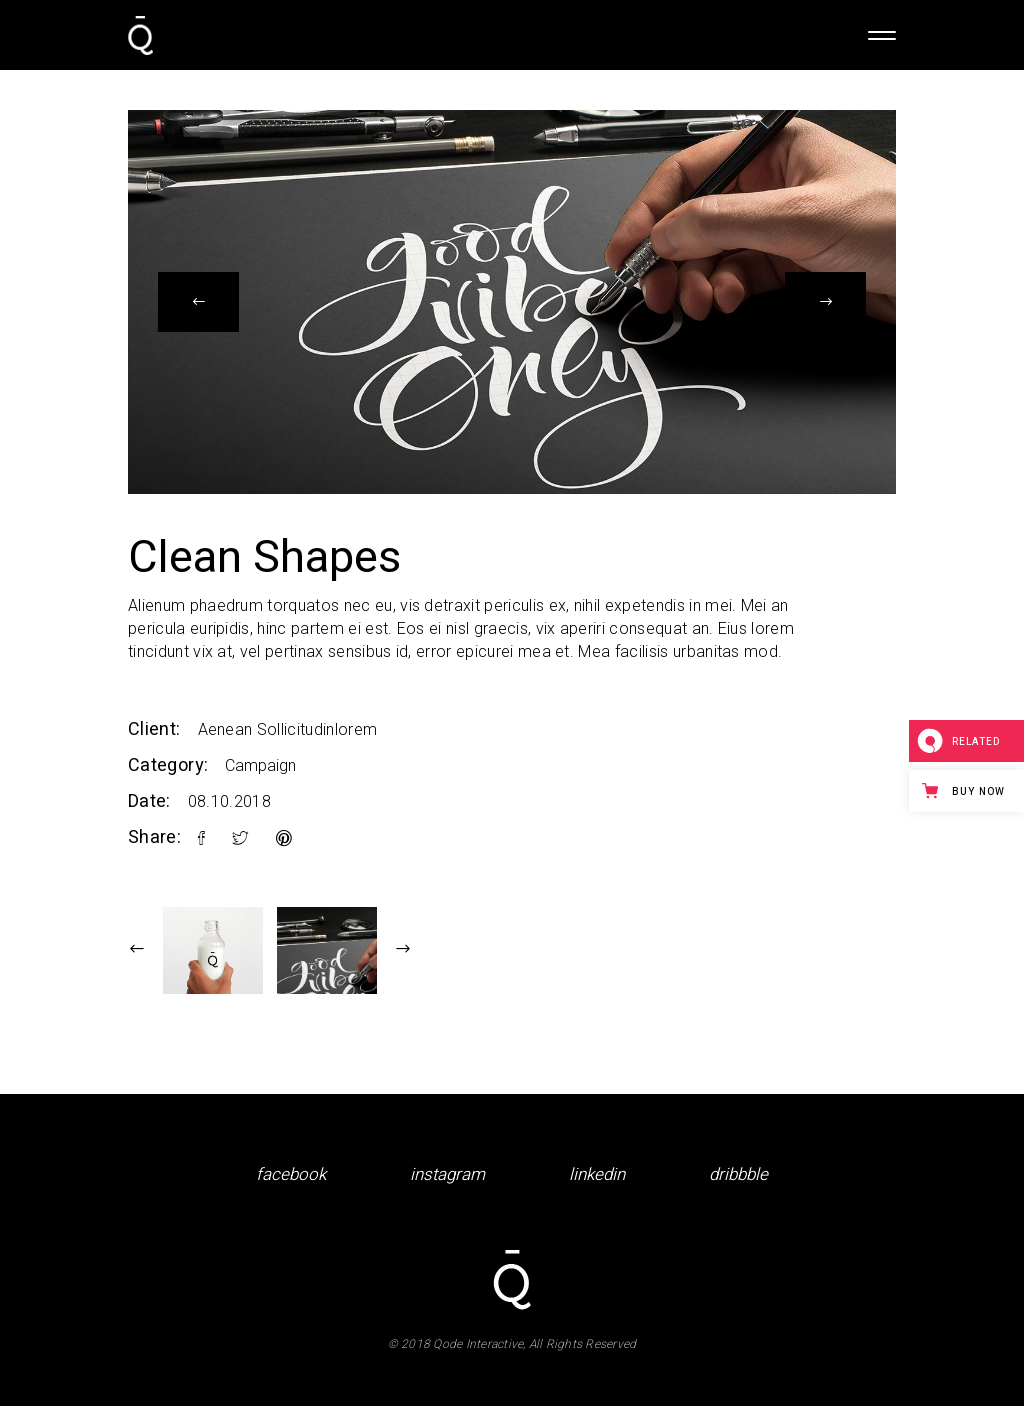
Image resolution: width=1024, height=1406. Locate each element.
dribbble (738, 1174)
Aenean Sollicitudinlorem (288, 729)
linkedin (597, 1174)
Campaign (260, 765)
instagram (447, 1174)
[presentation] (198, 302)
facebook (291, 1174)
